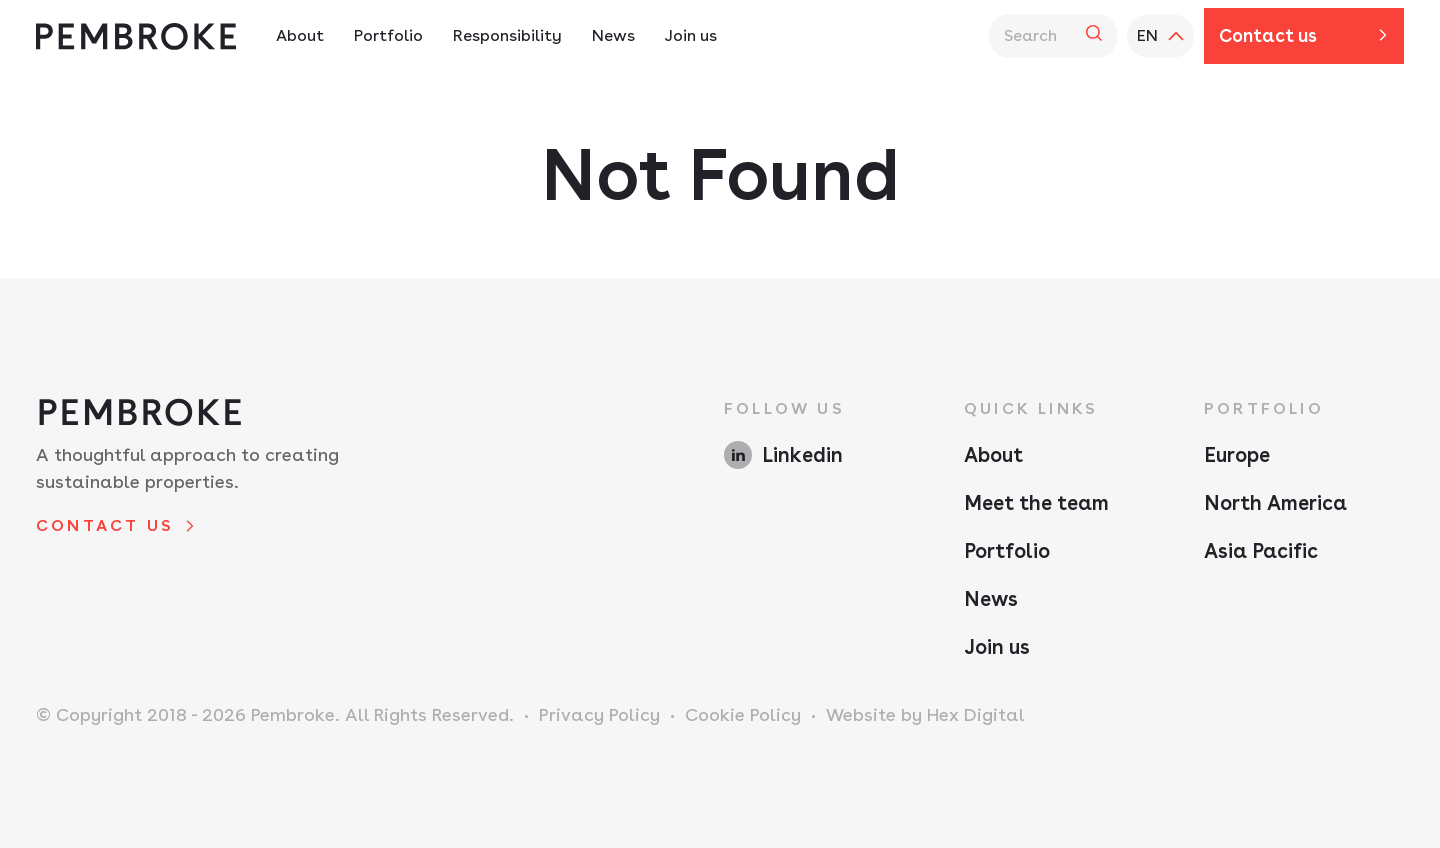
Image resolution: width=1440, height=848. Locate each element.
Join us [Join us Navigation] (691, 35)
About (993, 455)
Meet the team (1036, 503)
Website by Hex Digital (925, 714)
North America (1275, 503)
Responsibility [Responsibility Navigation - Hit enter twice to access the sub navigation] (507, 35)
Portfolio (1007, 551)
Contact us (1268, 35)
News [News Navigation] (613, 35)
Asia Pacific (1261, 551)
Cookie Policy (743, 714)
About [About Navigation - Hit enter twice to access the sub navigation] (300, 35)
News (991, 599)
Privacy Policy (599, 714)
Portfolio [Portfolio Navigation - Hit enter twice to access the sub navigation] (388, 35)
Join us (997, 647)
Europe (1237, 455)
